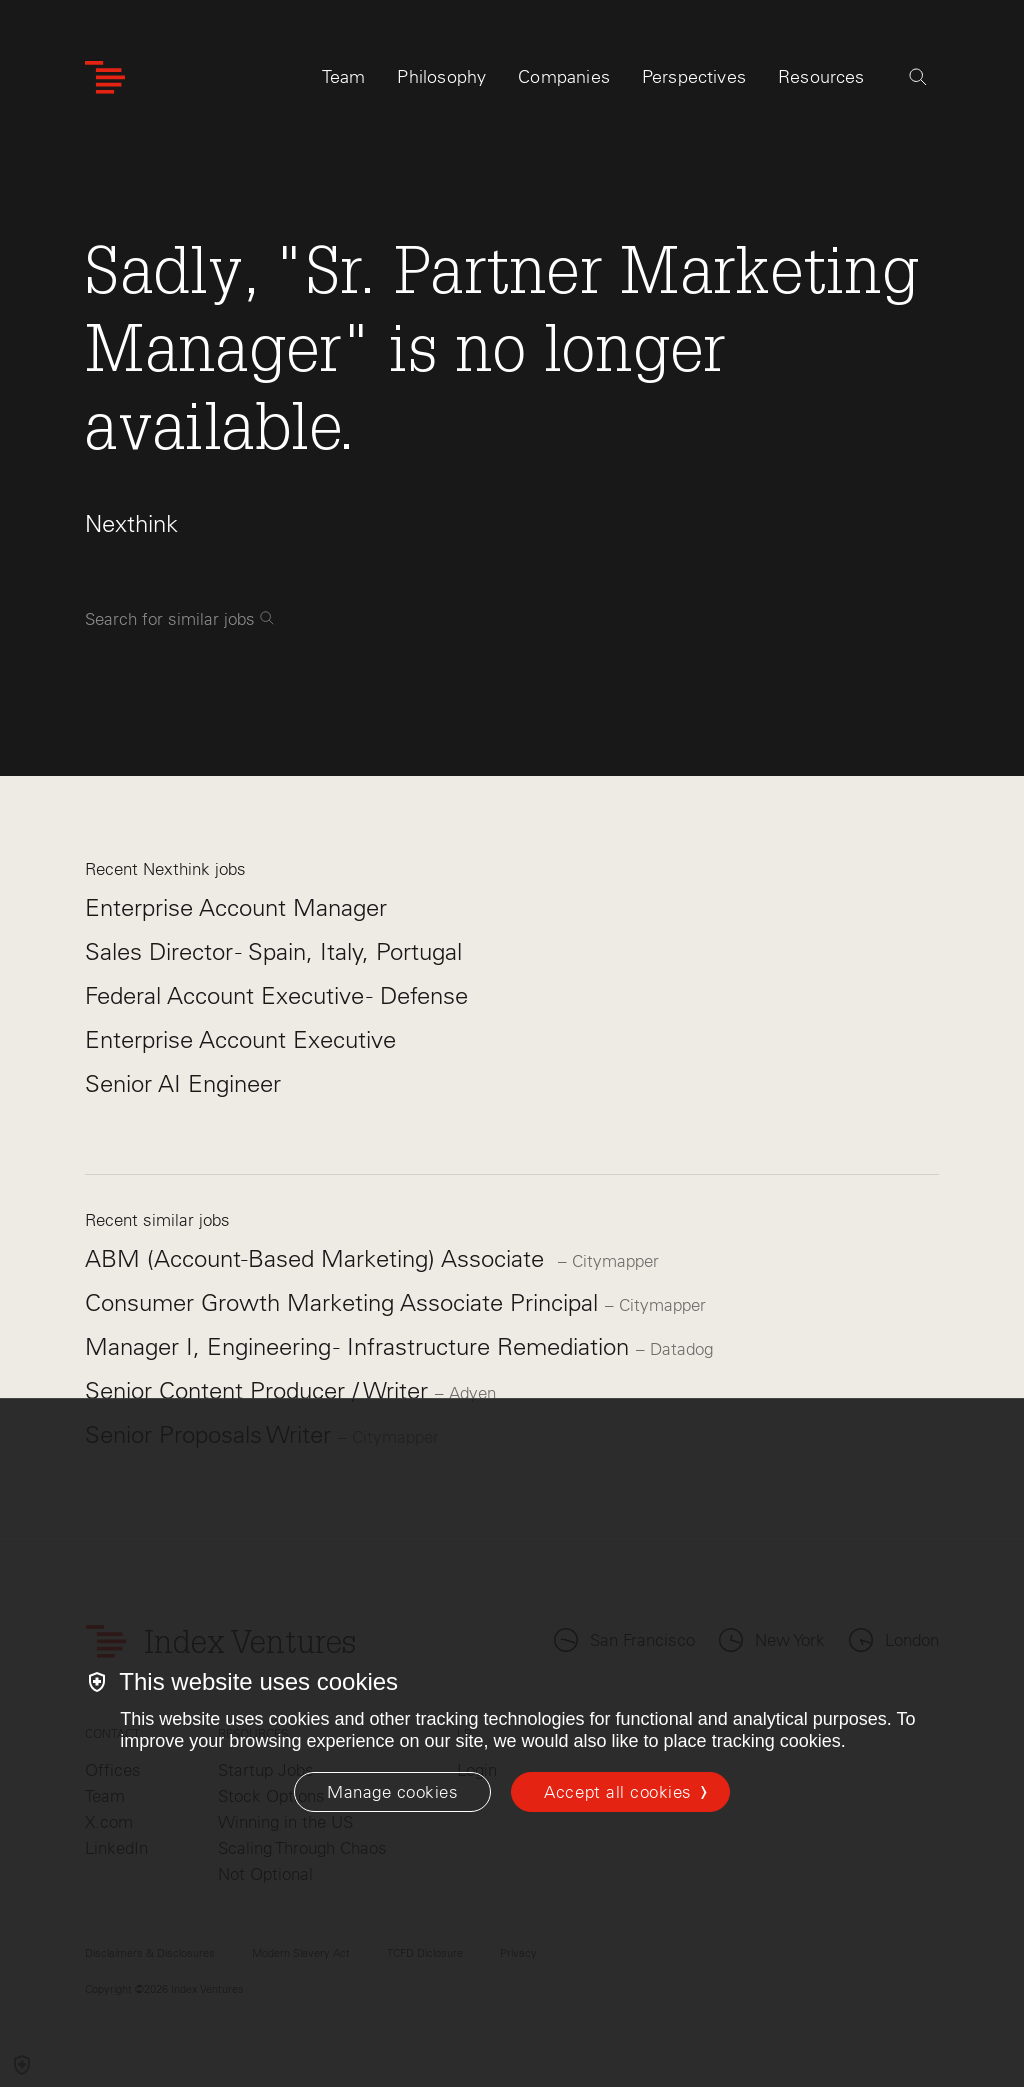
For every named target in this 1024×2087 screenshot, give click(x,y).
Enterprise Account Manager (236, 907)
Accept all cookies (617, 1792)
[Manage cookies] (392, 1792)
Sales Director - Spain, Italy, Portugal (273, 951)
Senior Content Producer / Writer (260, 1390)
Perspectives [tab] (694, 77)
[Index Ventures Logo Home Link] (105, 77)
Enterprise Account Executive (240, 1039)
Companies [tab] (564, 77)
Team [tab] (344, 77)
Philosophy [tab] (441, 77)
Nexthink (131, 523)
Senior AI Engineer (183, 1083)
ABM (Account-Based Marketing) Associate (321, 1258)
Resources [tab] (821, 77)
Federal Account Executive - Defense (276, 995)
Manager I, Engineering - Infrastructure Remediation (360, 1346)
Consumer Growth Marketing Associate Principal (345, 1302)
